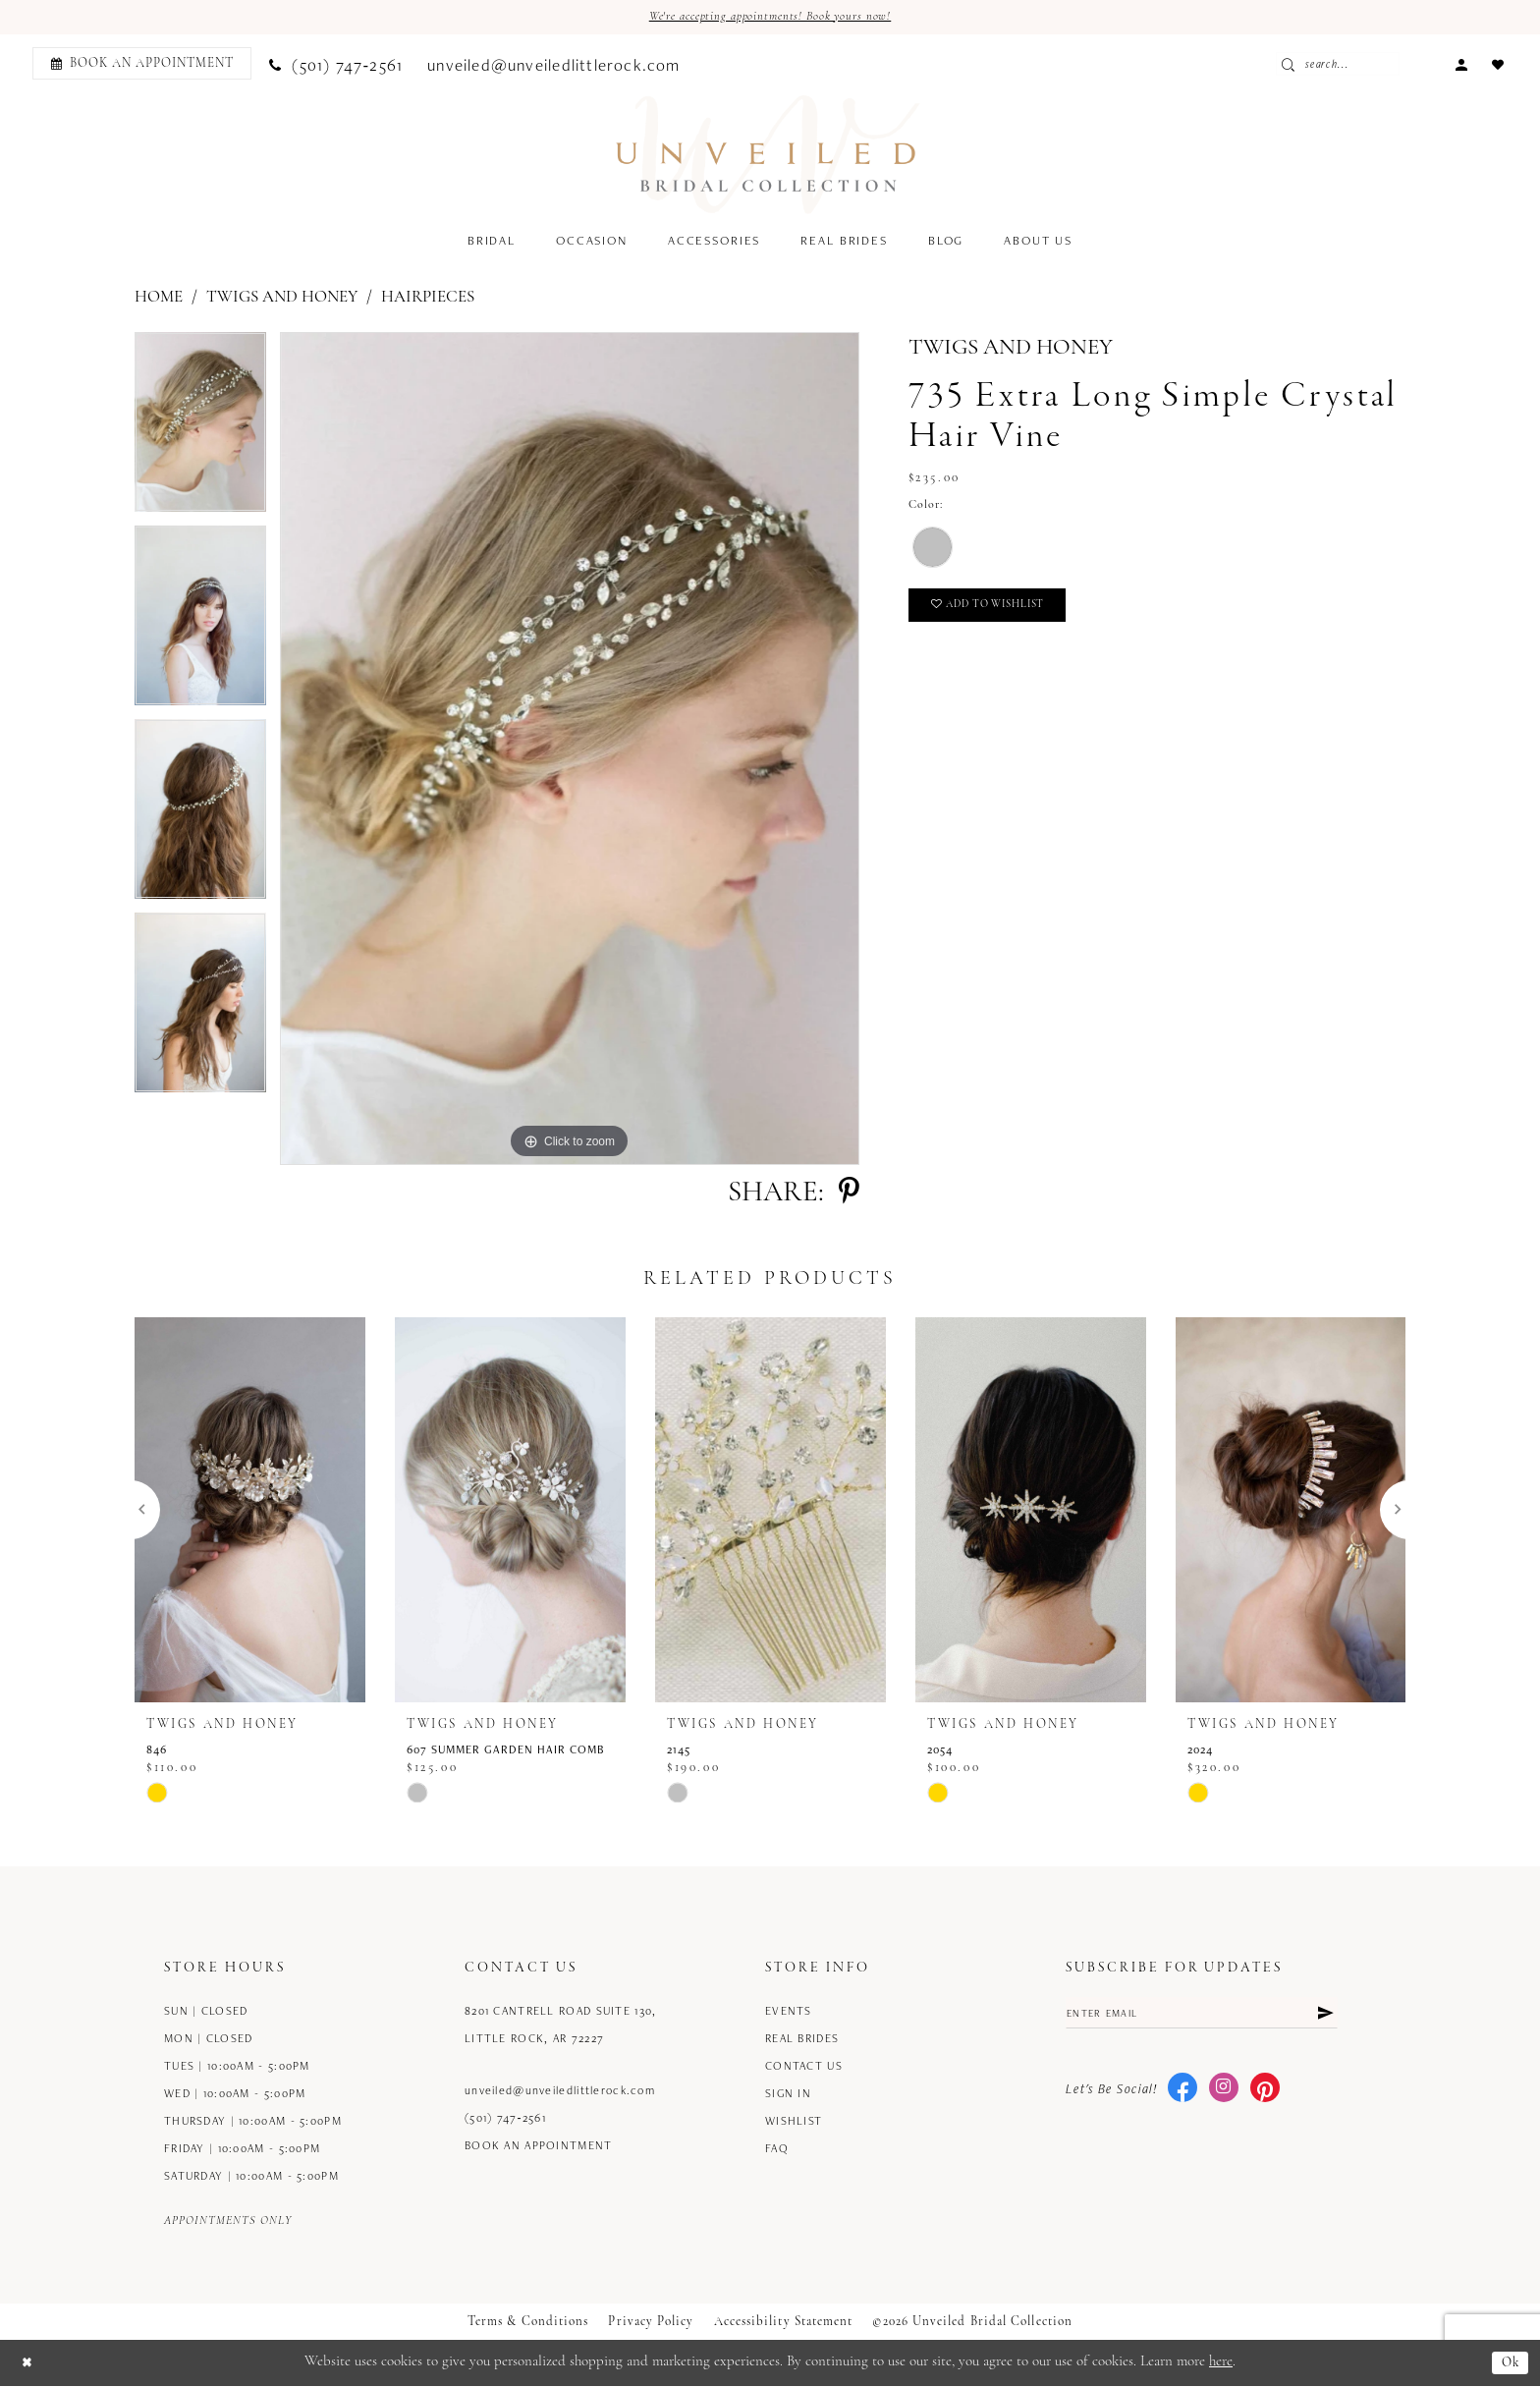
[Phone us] (335, 65)
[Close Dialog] (29, 2364)
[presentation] (250, 1511)
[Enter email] (1202, 2016)
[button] (1461, 64)
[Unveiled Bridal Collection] (768, 156)
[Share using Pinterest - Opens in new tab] (849, 1194)
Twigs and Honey (282, 299)
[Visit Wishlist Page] (1497, 64)
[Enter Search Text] (1382, 66)
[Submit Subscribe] (1324, 2016)
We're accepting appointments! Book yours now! (770, 18)
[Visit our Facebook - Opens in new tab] (1182, 2095)
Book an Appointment (539, 2146)
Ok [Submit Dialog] (1509, 2364)
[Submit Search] (1338, 66)
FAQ (777, 2149)
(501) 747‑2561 (505, 2119)
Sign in (788, 2094)
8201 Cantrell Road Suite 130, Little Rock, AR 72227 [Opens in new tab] (560, 2026)
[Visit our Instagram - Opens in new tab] (1223, 2095)
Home (159, 299)
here (1221, 2364)
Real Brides (802, 2039)
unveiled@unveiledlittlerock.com (560, 2091)
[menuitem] (139, 65)
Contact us (804, 2067)
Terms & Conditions (528, 2323)
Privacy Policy (650, 2323)
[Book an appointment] (141, 65)
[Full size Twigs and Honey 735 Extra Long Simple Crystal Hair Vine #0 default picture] (569, 750)
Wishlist (793, 2122)
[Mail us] (554, 65)
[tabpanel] (200, 430)
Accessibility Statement (783, 2323)
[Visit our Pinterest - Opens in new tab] (1265, 2095)
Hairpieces (427, 299)
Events (788, 2012)
